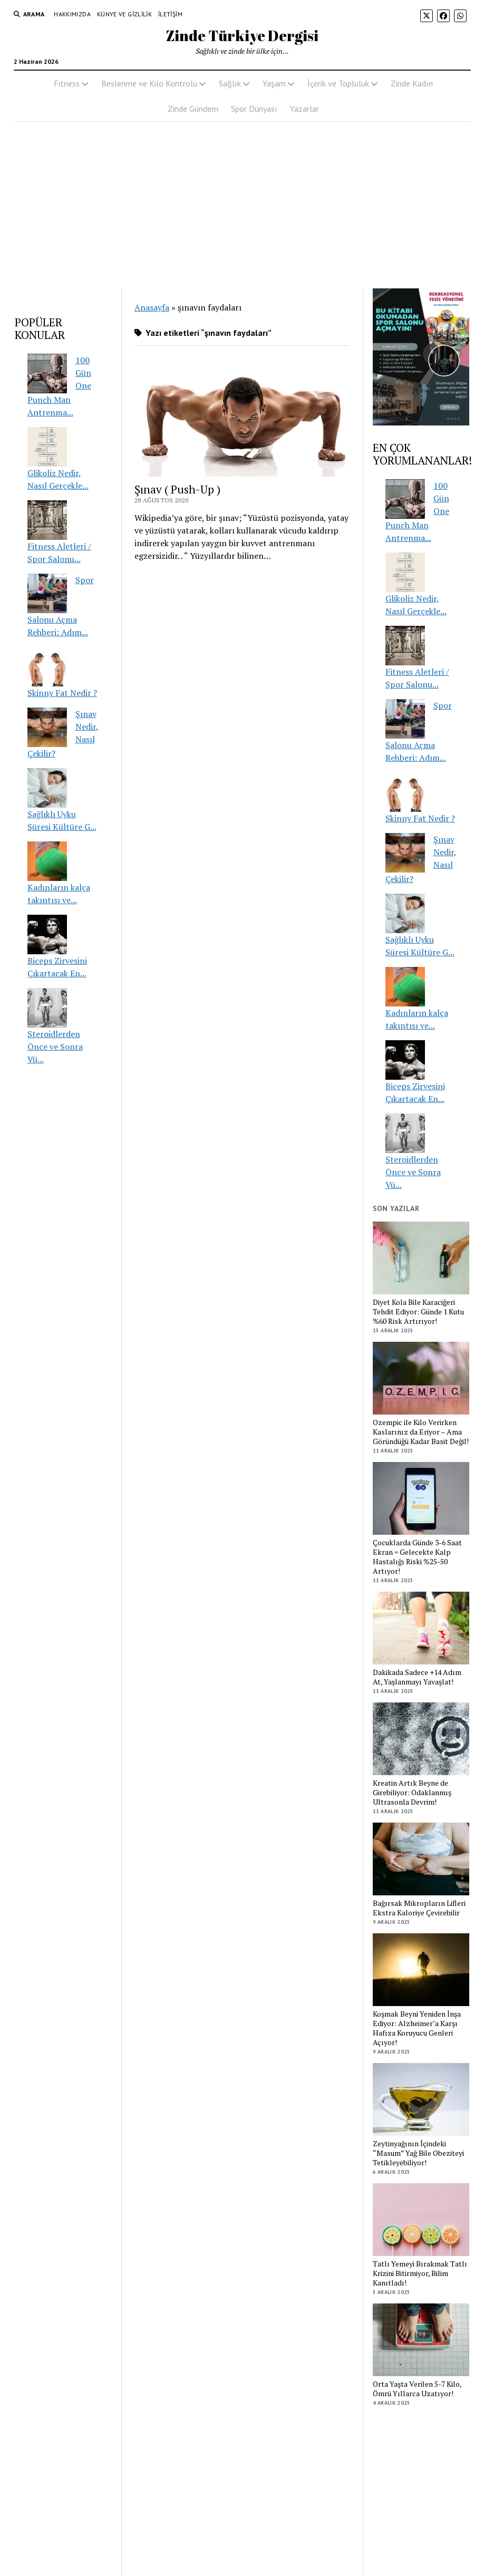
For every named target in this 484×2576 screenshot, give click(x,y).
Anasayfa (151, 307)
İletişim (170, 14)
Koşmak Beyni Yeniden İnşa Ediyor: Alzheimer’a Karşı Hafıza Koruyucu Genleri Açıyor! (417, 2028)
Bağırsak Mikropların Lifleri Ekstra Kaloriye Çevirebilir (419, 1908)
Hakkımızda (72, 14)
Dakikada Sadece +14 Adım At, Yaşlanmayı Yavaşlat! (417, 1677)
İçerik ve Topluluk (338, 83)
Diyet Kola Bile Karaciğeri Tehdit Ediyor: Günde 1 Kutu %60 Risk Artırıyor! (418, 1311)
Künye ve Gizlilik (124, 14)
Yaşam (274, 83)
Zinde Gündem (193, 108)
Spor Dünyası (254, 108)
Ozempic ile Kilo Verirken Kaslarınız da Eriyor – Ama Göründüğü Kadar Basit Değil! (421, 1432)
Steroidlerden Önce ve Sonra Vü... (55, 1046)
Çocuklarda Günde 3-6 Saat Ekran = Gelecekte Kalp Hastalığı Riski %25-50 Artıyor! (417, 1557)
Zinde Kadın (412, 83)
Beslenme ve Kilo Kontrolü (149, 83)
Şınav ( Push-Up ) (177, 489)
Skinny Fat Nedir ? (62, 693)
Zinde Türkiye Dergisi (242, 35)
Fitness (67, 83)
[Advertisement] (242, 205)
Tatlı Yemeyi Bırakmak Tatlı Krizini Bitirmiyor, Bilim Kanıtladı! (420, 2273)
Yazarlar (304, 108)
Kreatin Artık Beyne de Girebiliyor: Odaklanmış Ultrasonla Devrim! (412, 1792)
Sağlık (230, 83)
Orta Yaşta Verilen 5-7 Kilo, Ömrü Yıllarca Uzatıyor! (417, 2388)
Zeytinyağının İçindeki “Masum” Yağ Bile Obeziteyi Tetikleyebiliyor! (418, 2153)
